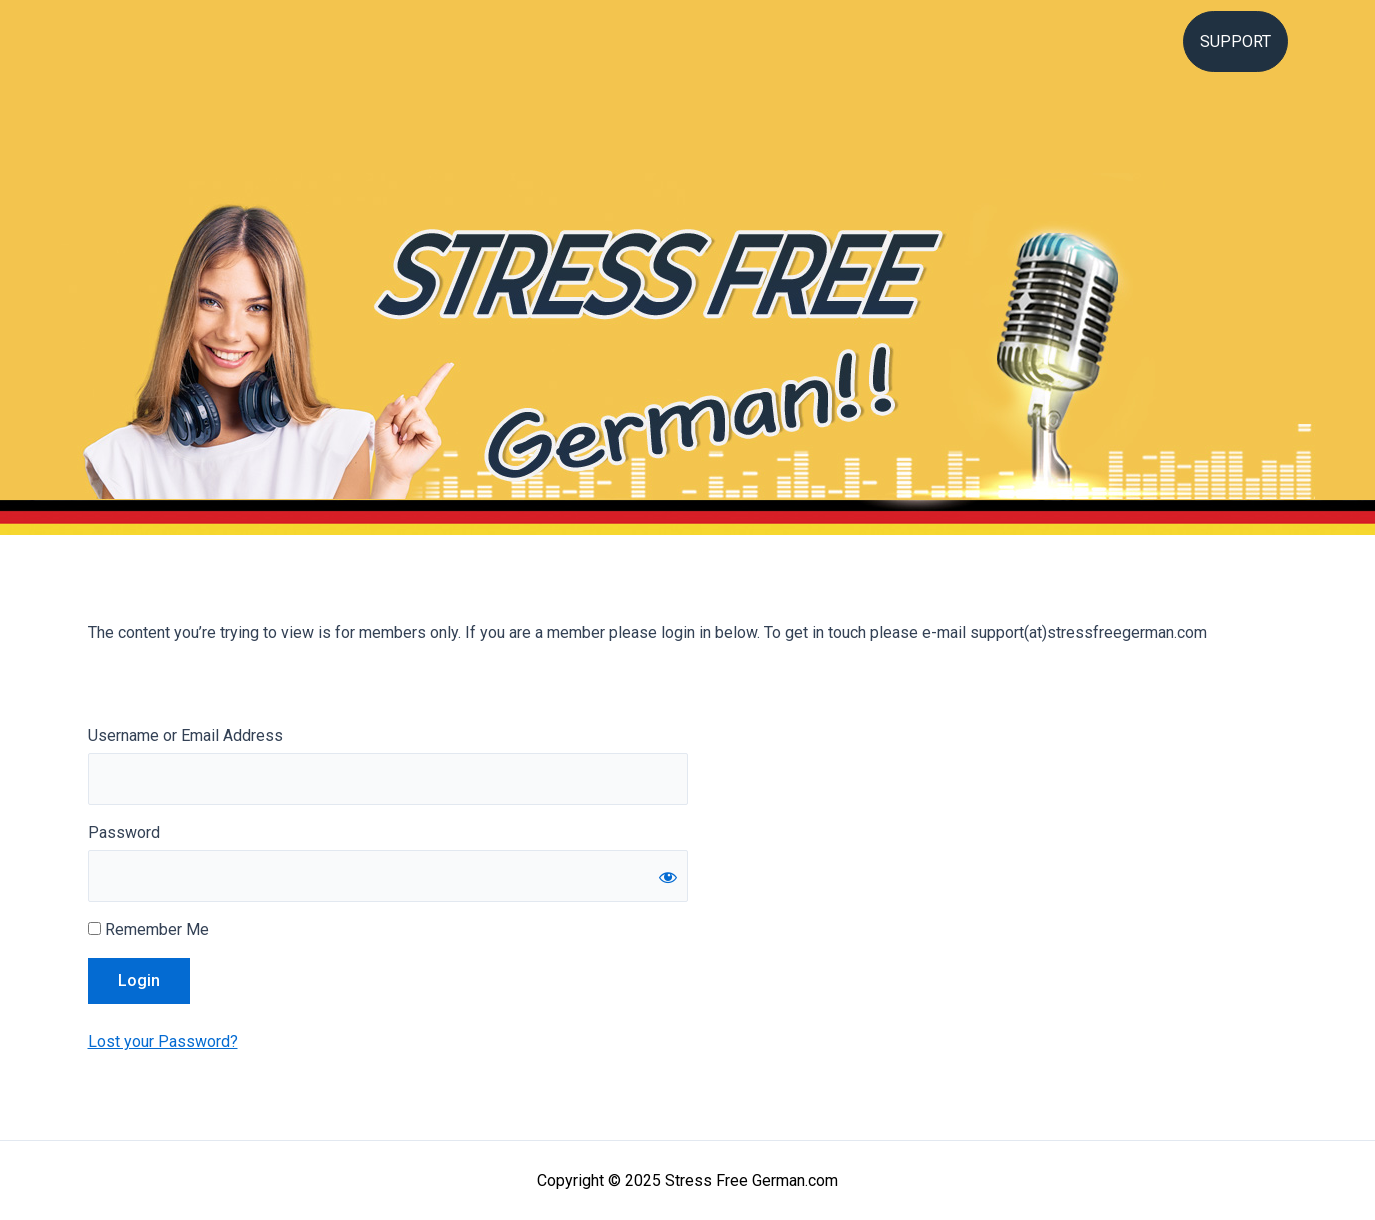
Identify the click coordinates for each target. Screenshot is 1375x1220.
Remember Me (148, 929)
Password (124, 832)
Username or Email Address (185, 735)
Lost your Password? (163, 1041)
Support (1235, 41)
